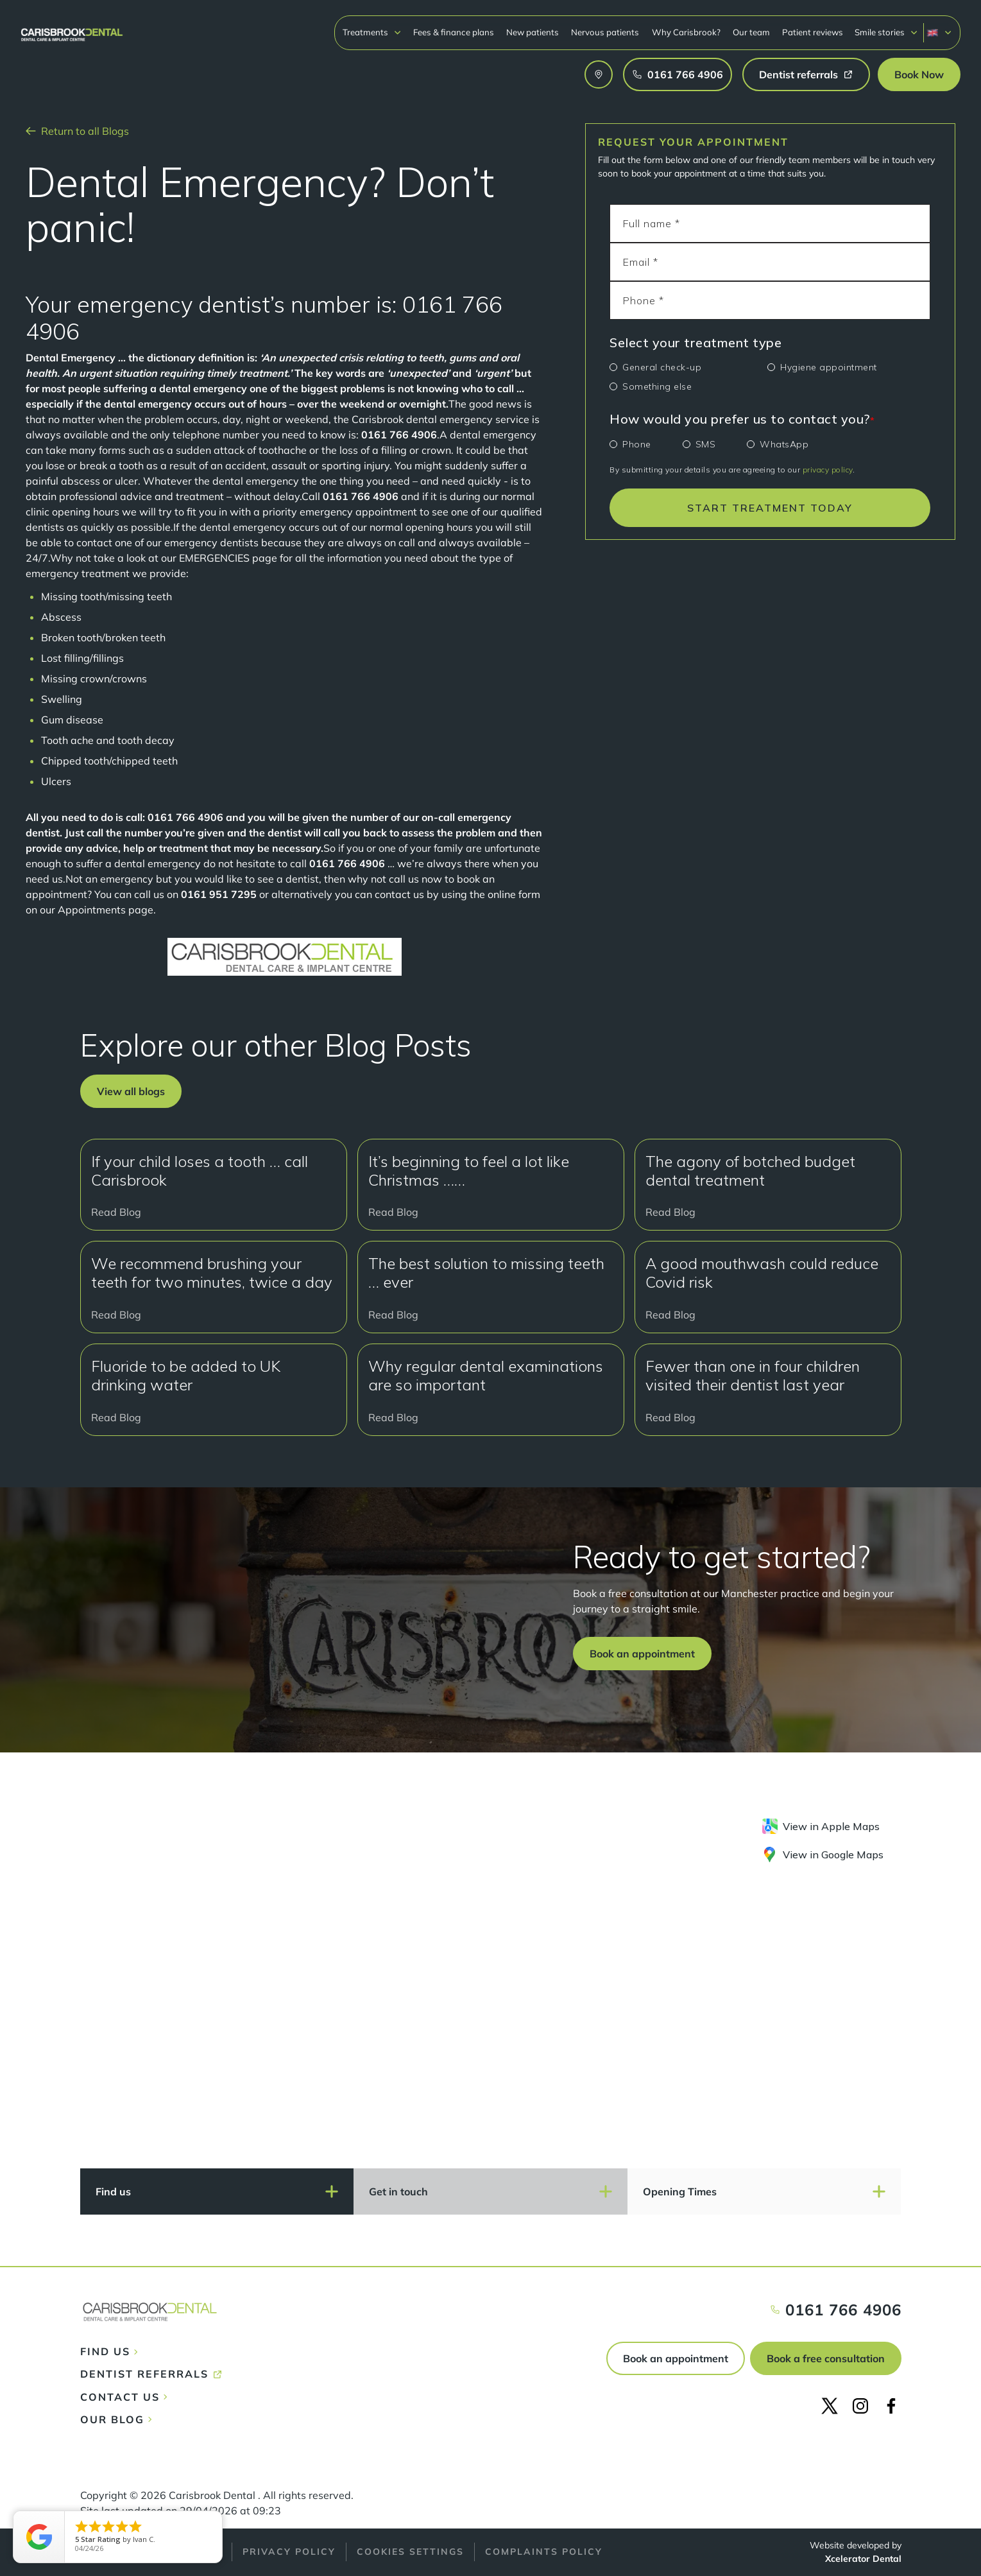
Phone (636, 444)
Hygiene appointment (828, 367)
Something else (657, 386)
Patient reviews (812, 32)
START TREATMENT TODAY (770, 507)
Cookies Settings (410, 2551)
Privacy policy (289, 2551)
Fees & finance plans (453, 32)
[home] (72, 28)
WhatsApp (784, 444)
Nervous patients (605, 32)
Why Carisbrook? (686, 32)
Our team (751, 32)
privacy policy (828, 469)
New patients (532, 32)
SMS (705, 444)
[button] (372, 32)
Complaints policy (543, 2551)
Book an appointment (675, 2358)
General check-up (661, 367)
